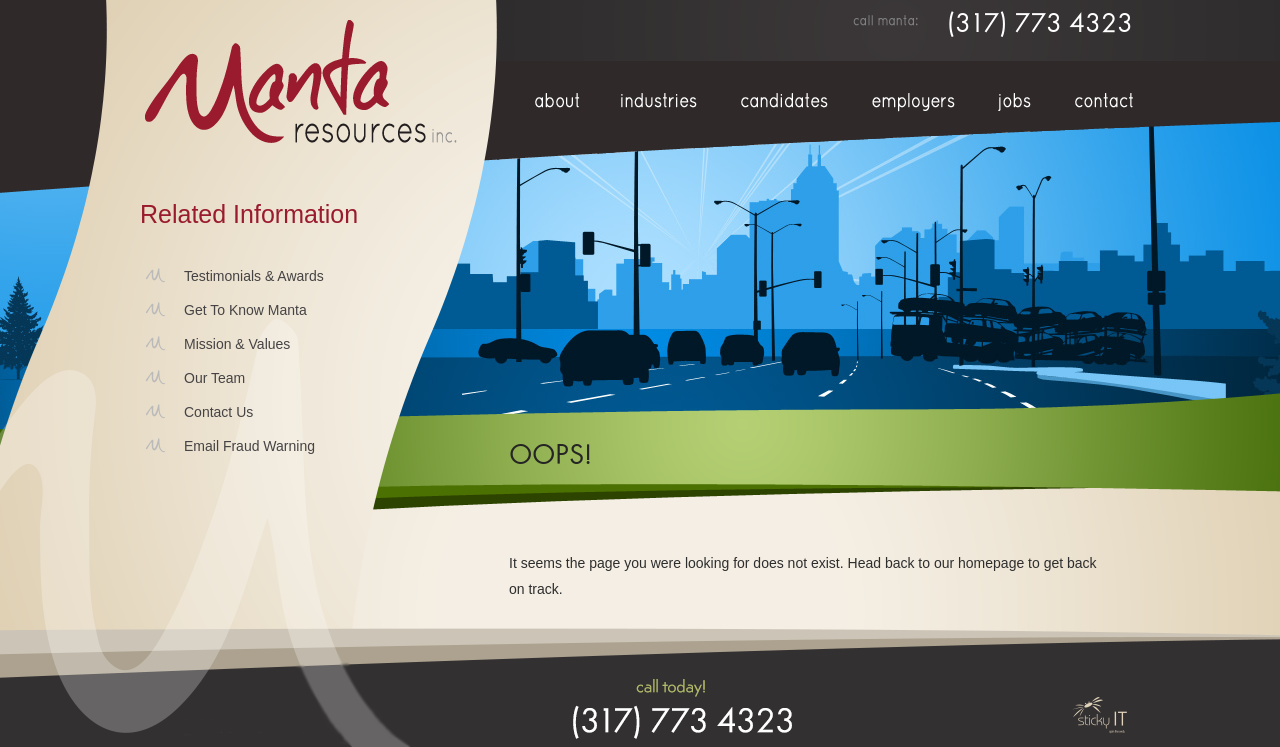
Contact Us (218, 412)
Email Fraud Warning (249, 446)
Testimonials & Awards (254, 276)
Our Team (214, 378)
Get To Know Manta (245, 310)
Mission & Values (237, 344)
